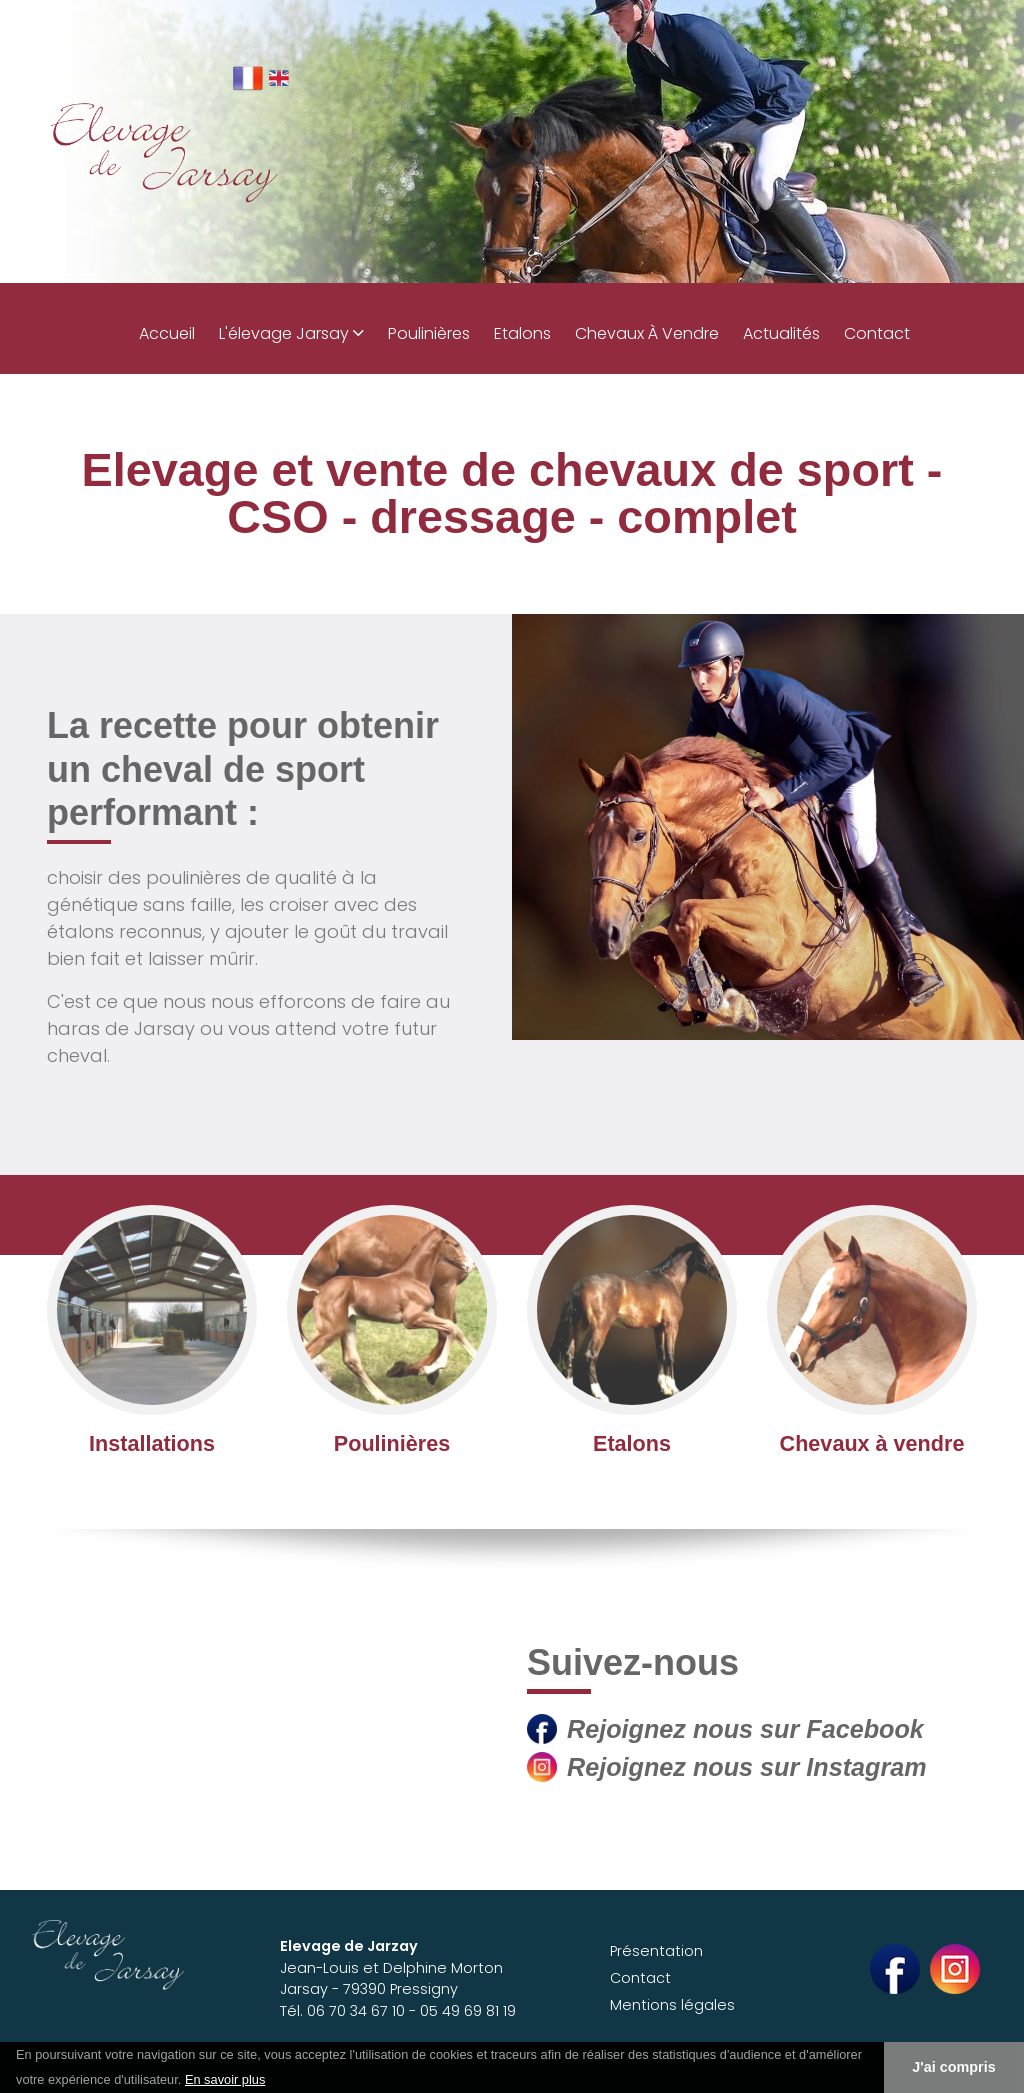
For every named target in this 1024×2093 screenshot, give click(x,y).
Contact (877, 333)
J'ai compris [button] (953, 2067)
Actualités (781, 333)
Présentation (656, 1951)
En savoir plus (225, 2079)
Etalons (522, 333)
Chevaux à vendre (647, 333)
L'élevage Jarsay (291, 333)
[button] (273, 2081)
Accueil (167, 333)
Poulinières (429, 333)
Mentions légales (672, 2005)
